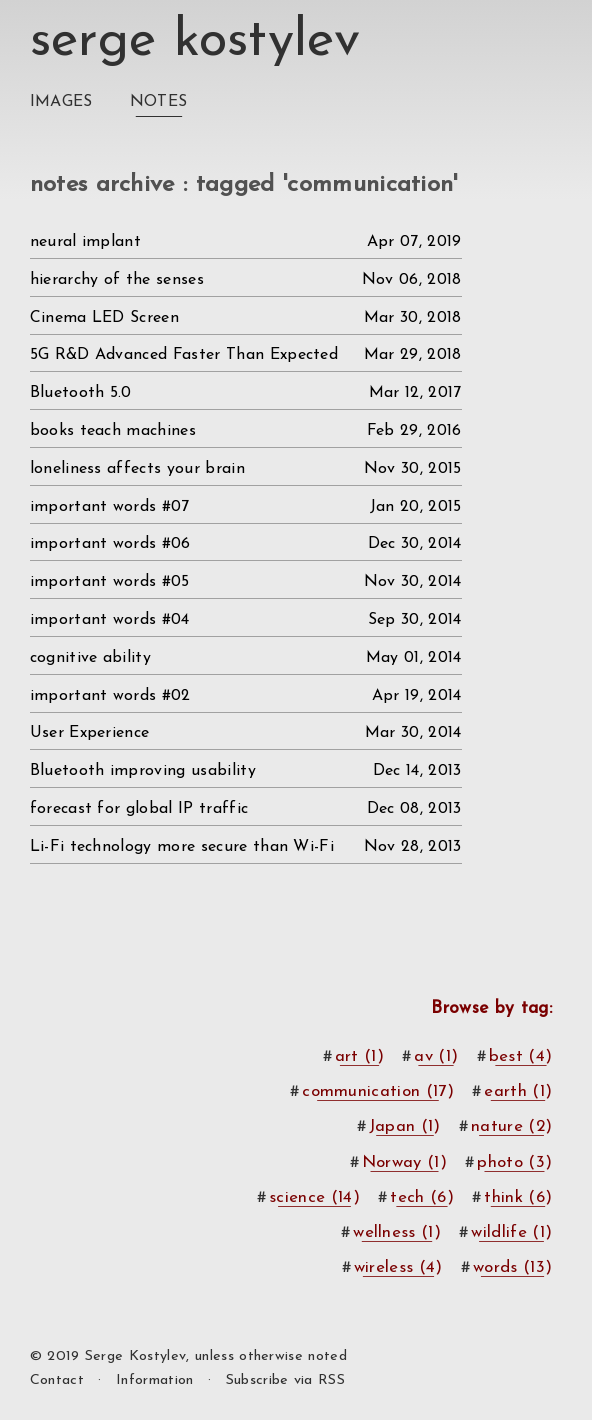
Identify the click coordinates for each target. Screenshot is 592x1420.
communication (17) (378, 1091)
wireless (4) (398, 1267)
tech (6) (422, 1197)
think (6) (518, 1197)
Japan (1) (405, 1126)
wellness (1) (397, 1232)
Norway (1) (404, 1162)
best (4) (521, 1056)
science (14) (314, 1197)
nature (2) (511, 1126)
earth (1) (518, 1091)
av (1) (436, 1056)
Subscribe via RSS (285, 1380)
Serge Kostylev (195, 41)
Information (155, 1380)
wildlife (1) (511, 1232)
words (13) (512, 1267)
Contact (57, 1380)
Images (61, 102)
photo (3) (514, 1162)
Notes (159, 102)
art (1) (359, 1056)
